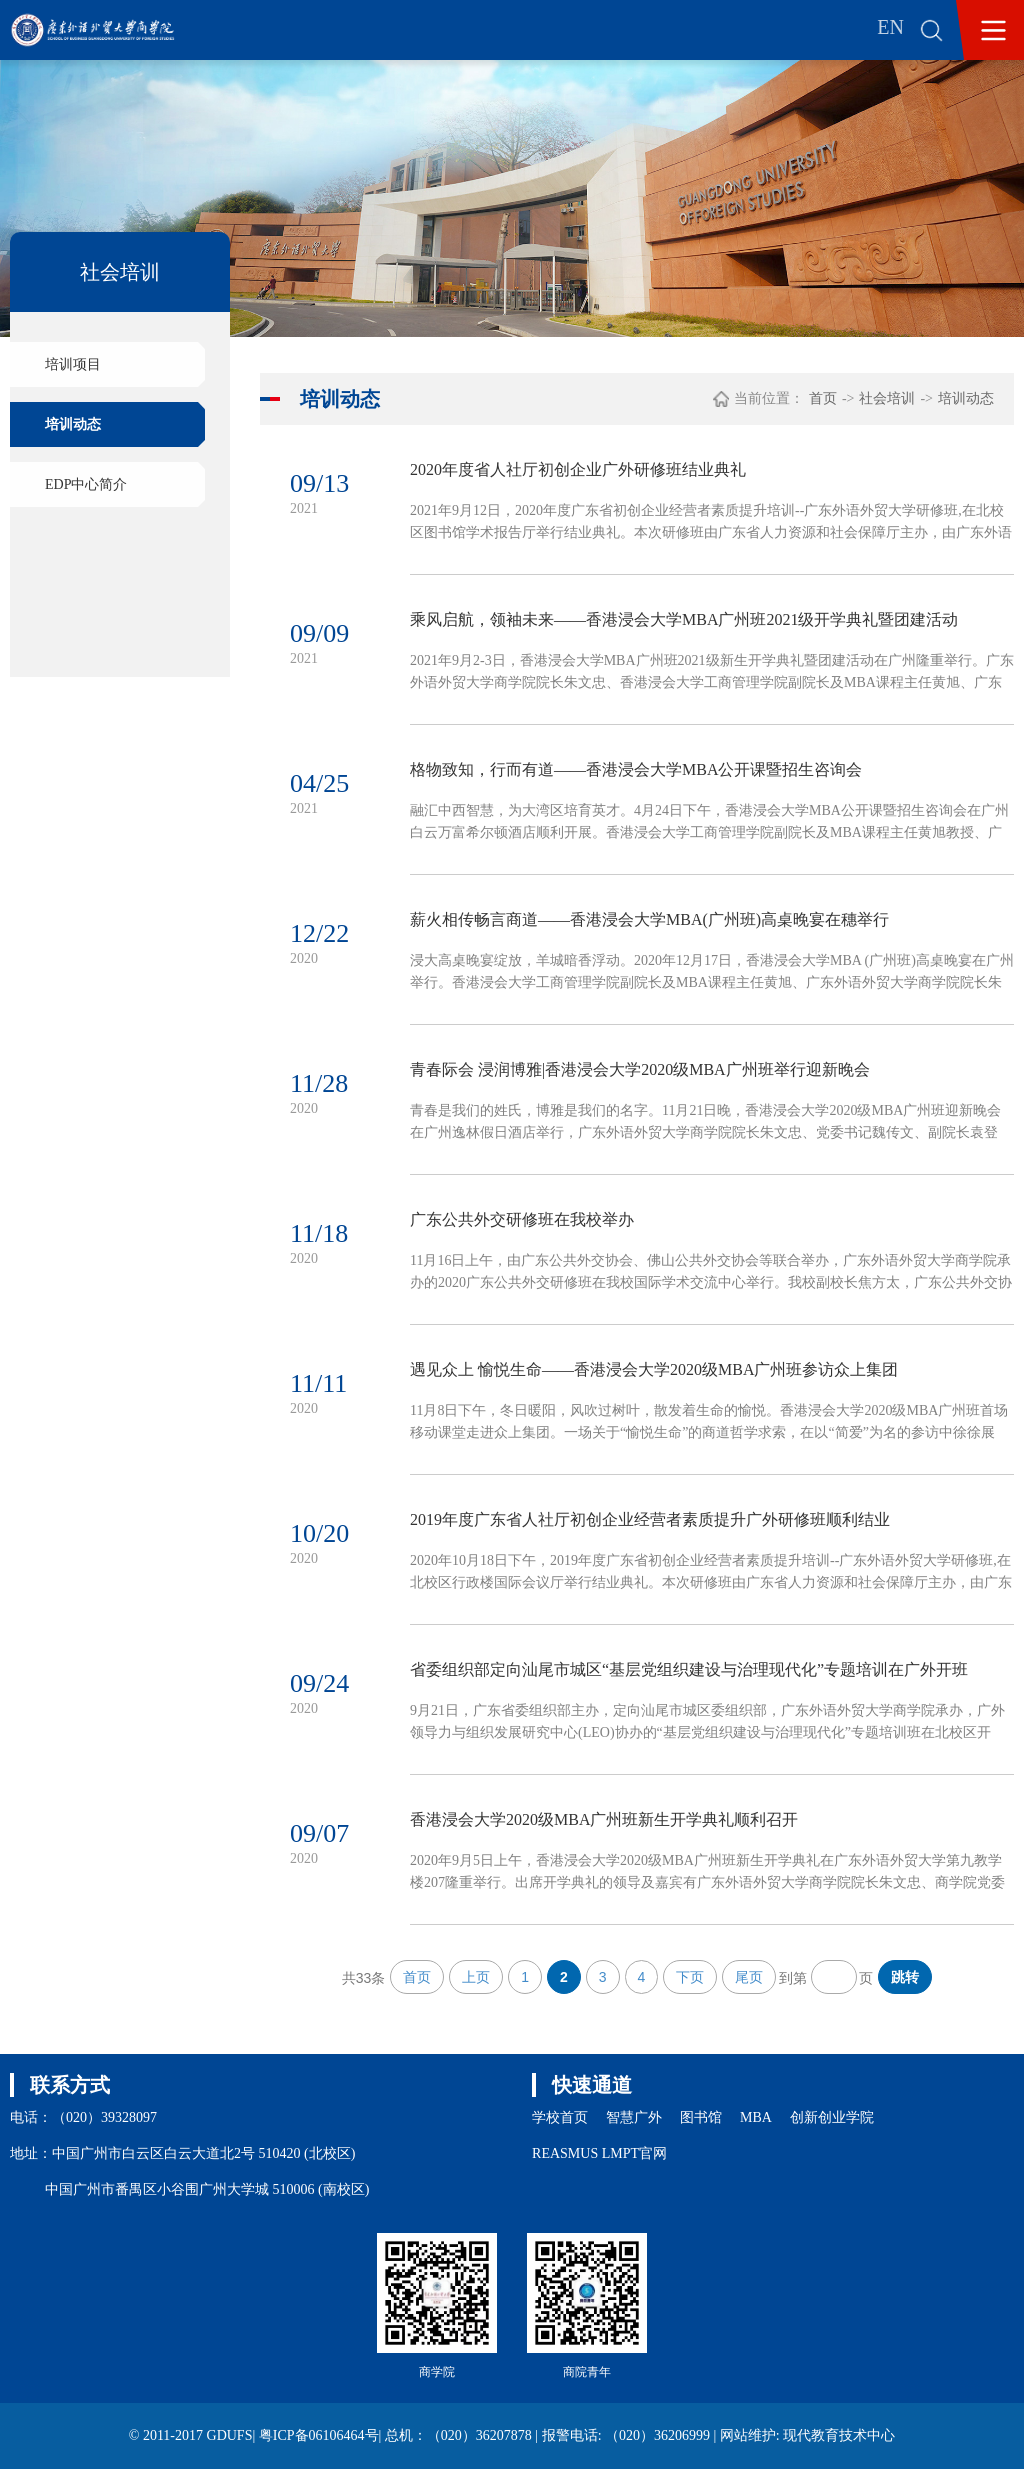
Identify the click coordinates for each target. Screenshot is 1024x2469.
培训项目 (73, 364)
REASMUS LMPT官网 (599, 2153)
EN (890, 27)
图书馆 (701, 2117)
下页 (690, 1977)
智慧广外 (634, 2117)
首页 (823, 398)
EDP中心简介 (86, 484)
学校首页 (560, 2117)
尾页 (749, 1977)
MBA (756, 2117)
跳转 (905, 1977)
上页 (476, 1977)
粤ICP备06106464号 (319, 2435)
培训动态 (73, 424)
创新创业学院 (832, 2117)
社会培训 (887, 398)
